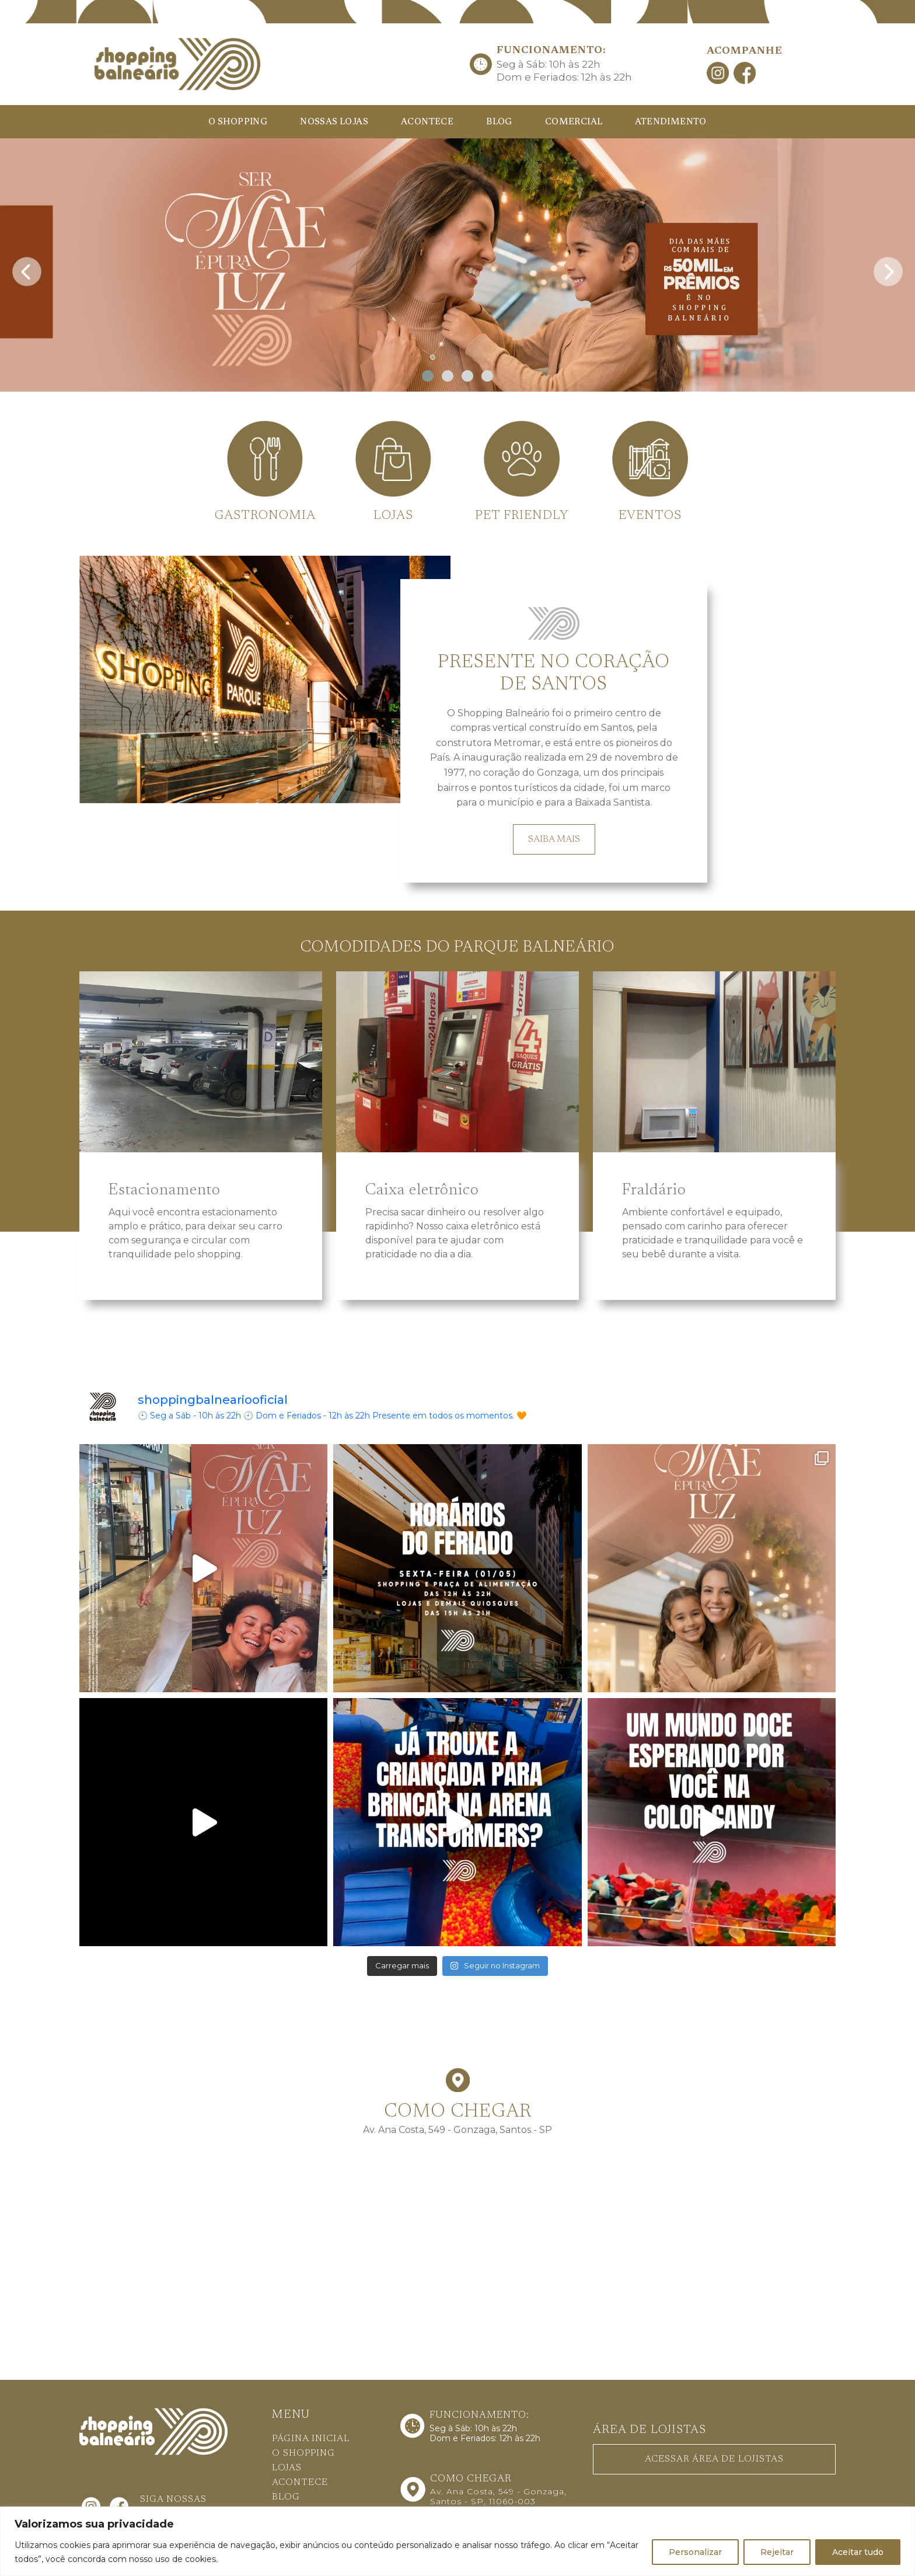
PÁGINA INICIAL (311, 2438)
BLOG (499, 122)
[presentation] (26, 268)
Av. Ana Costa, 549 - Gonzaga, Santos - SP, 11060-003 (498, 2496)
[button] (428, 376)
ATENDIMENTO (670, 122)
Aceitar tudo (857, 2552)
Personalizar (695, 2552)
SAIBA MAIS (554, 839)
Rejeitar (777, 2552)
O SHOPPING (237, 122)
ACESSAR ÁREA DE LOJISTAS (714, 2459)
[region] (457, 2541)
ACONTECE (427, 122)
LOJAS (287, 2468)
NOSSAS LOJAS (334, 122)
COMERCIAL (574, 122)
